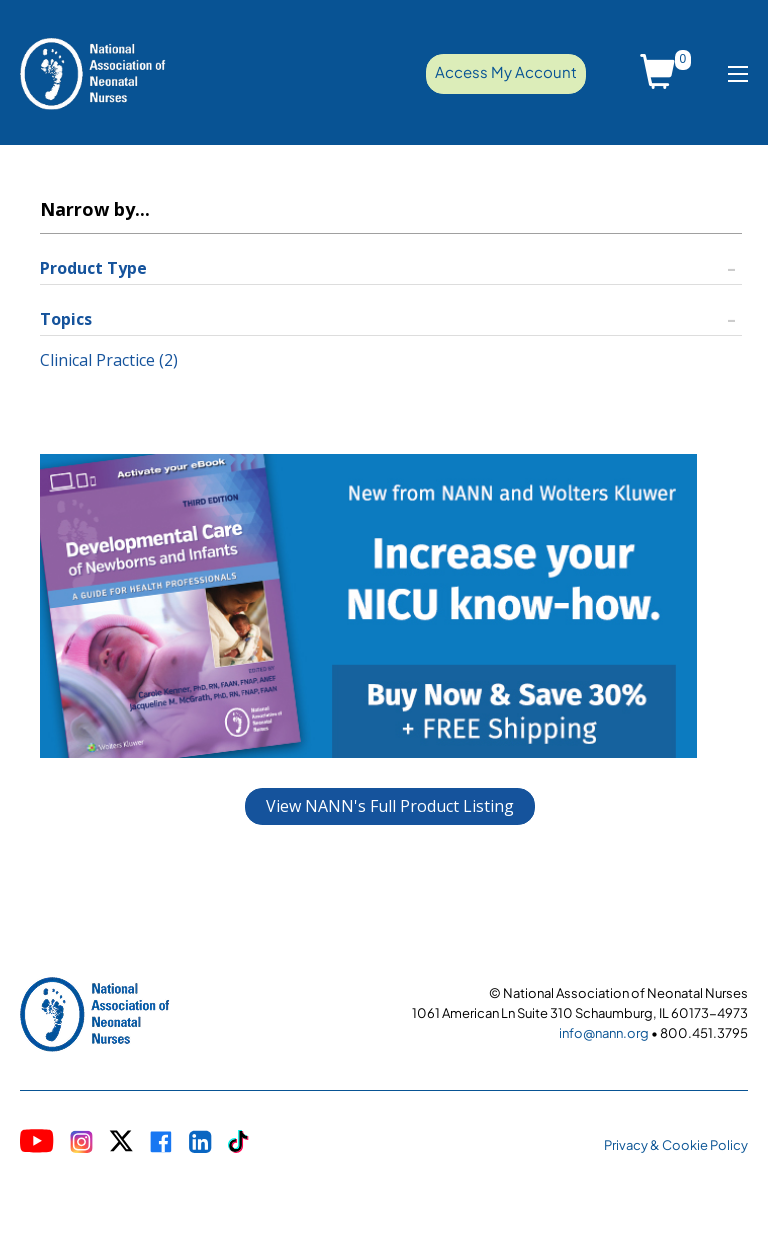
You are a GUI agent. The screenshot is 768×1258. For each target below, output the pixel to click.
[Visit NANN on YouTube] (37, 1143)
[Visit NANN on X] (121, 1143)
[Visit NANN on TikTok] (238, 1143)
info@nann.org (604, 1033)
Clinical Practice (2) (109, 360)
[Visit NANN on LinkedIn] (200, 1144)
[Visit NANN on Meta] (161, 1144)
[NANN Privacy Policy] (676, 1143)
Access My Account (506, 71)
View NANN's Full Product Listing (390, 806)
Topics (66, 319)
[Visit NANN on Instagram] (81, 1144)
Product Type (93, 268)
